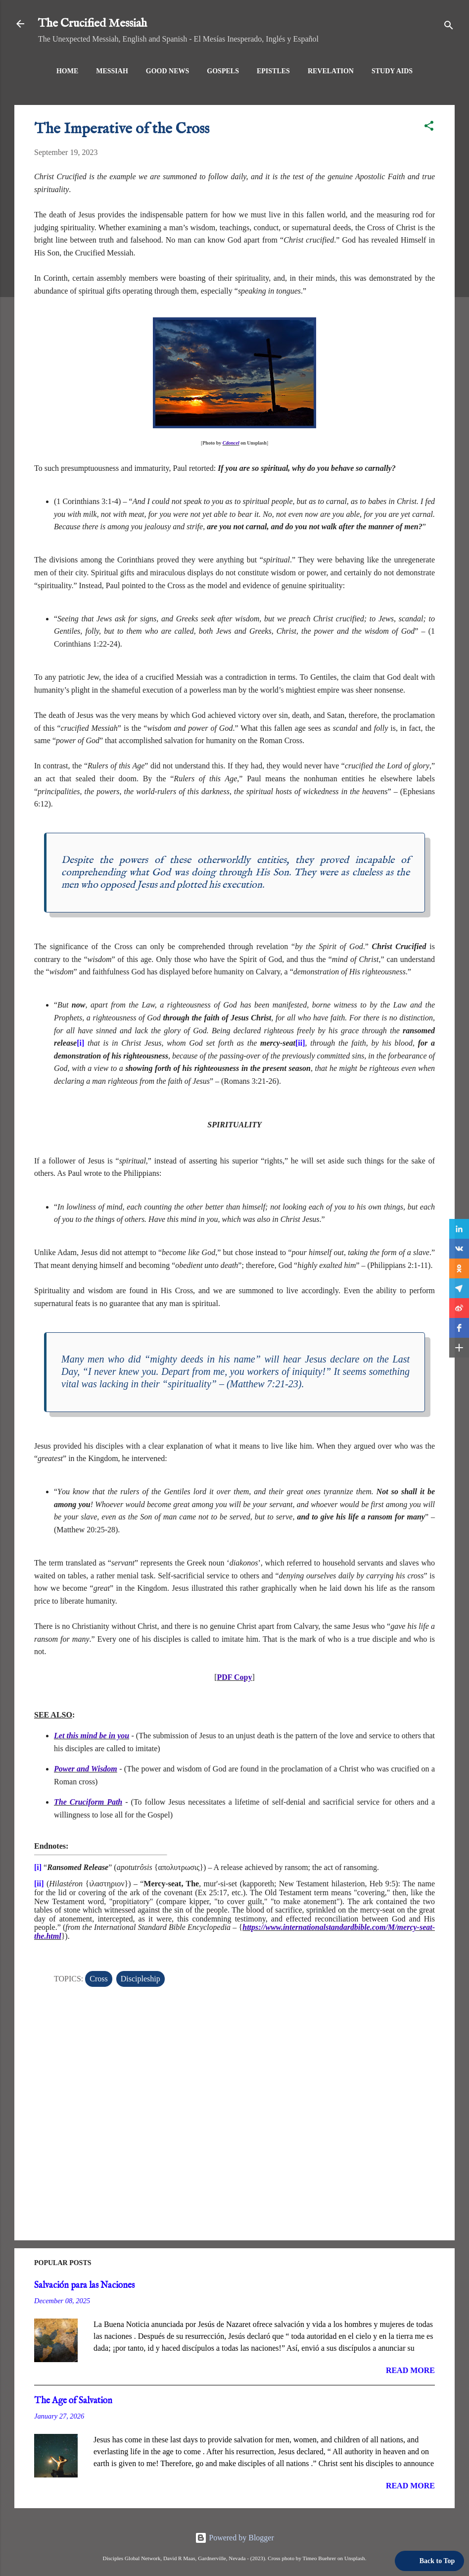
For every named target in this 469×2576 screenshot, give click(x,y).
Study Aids (392, 71)
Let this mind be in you (91, 1735)
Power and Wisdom (85, 1769)
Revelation (331, 71)
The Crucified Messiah (92, 23)
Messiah (112, 71)
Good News (167, 71)
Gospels (223, 71)
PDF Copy (234, 1677)
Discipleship (140, 1978)
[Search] (449, 27)
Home (67, 71)
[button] (429, 127)
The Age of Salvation (73, 2401)
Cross (98, 1978)
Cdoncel (231, 443)
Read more (410, 2370)
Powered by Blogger (234, 2537)
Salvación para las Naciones (84, 2285)
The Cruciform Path (88, 1802)
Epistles (273, 71)
